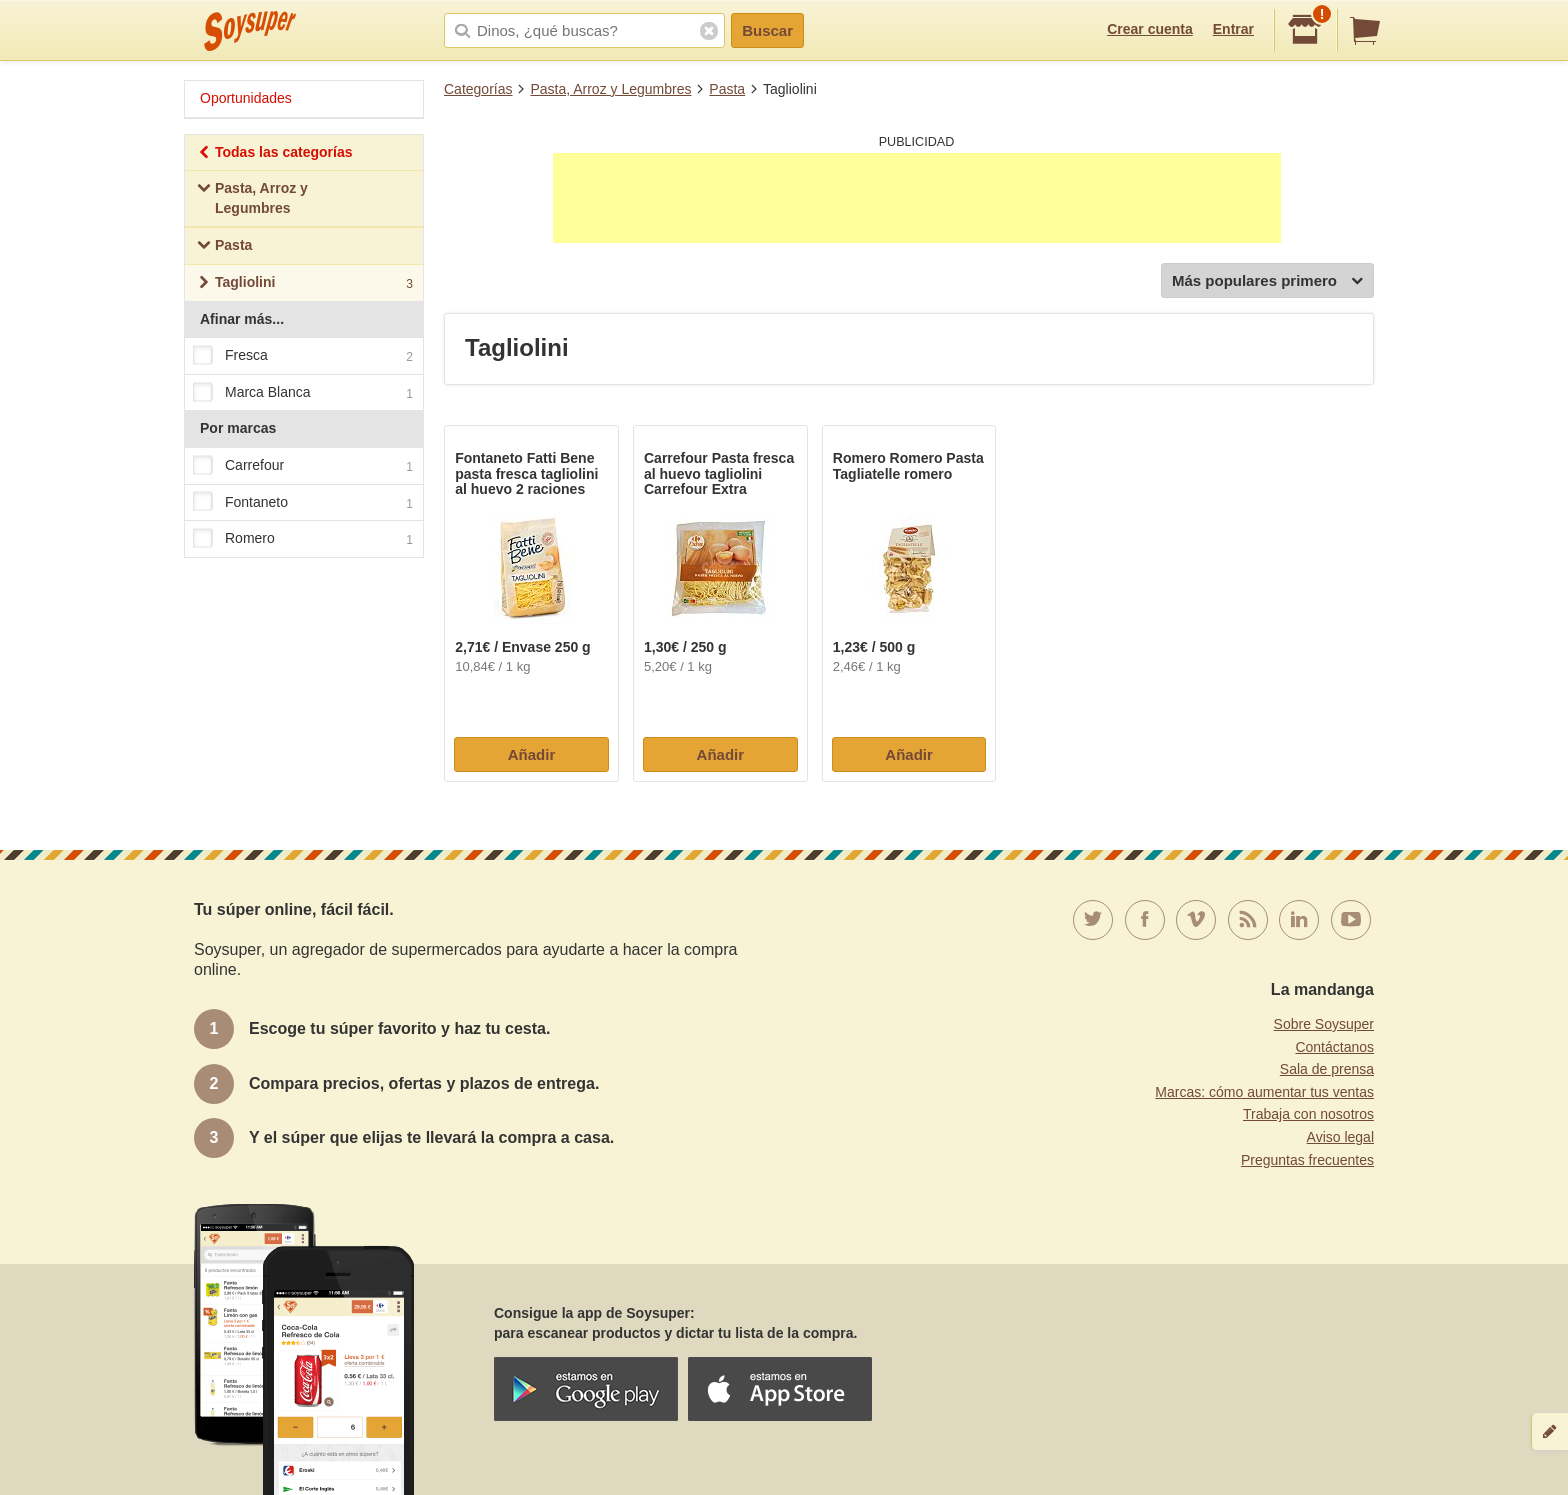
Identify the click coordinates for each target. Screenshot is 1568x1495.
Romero (303, 539)
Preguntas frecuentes (1307, 1160)
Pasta (727, 89)
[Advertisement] (917, 198)
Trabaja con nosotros (1308, 1114)
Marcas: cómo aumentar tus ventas (1264, 1092)
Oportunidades (246, 98)
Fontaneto (303, 503)
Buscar (767, 30)
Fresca (303, 356)
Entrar (1233, 29)
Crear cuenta (1150, 29)
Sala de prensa (1327, 1069)
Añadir (532, 754)
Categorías (478, 89)
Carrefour (303, 466)
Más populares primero (1267, 281)
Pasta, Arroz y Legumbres (610, 89)
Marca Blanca (303, 393)
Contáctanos (1334, 1047)
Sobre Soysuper (1324, 1024)
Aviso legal (1340, 1137)
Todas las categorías (274, 154)
